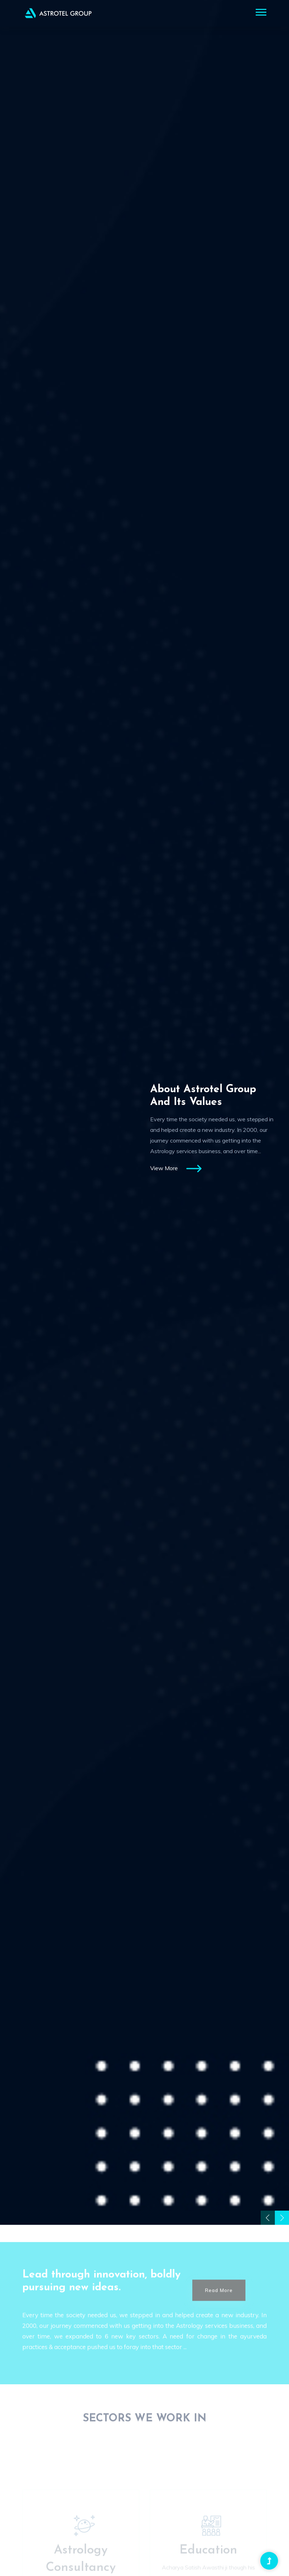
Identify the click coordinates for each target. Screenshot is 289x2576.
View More (176, 1168)
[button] (260, 11)
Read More (219, 2306)
